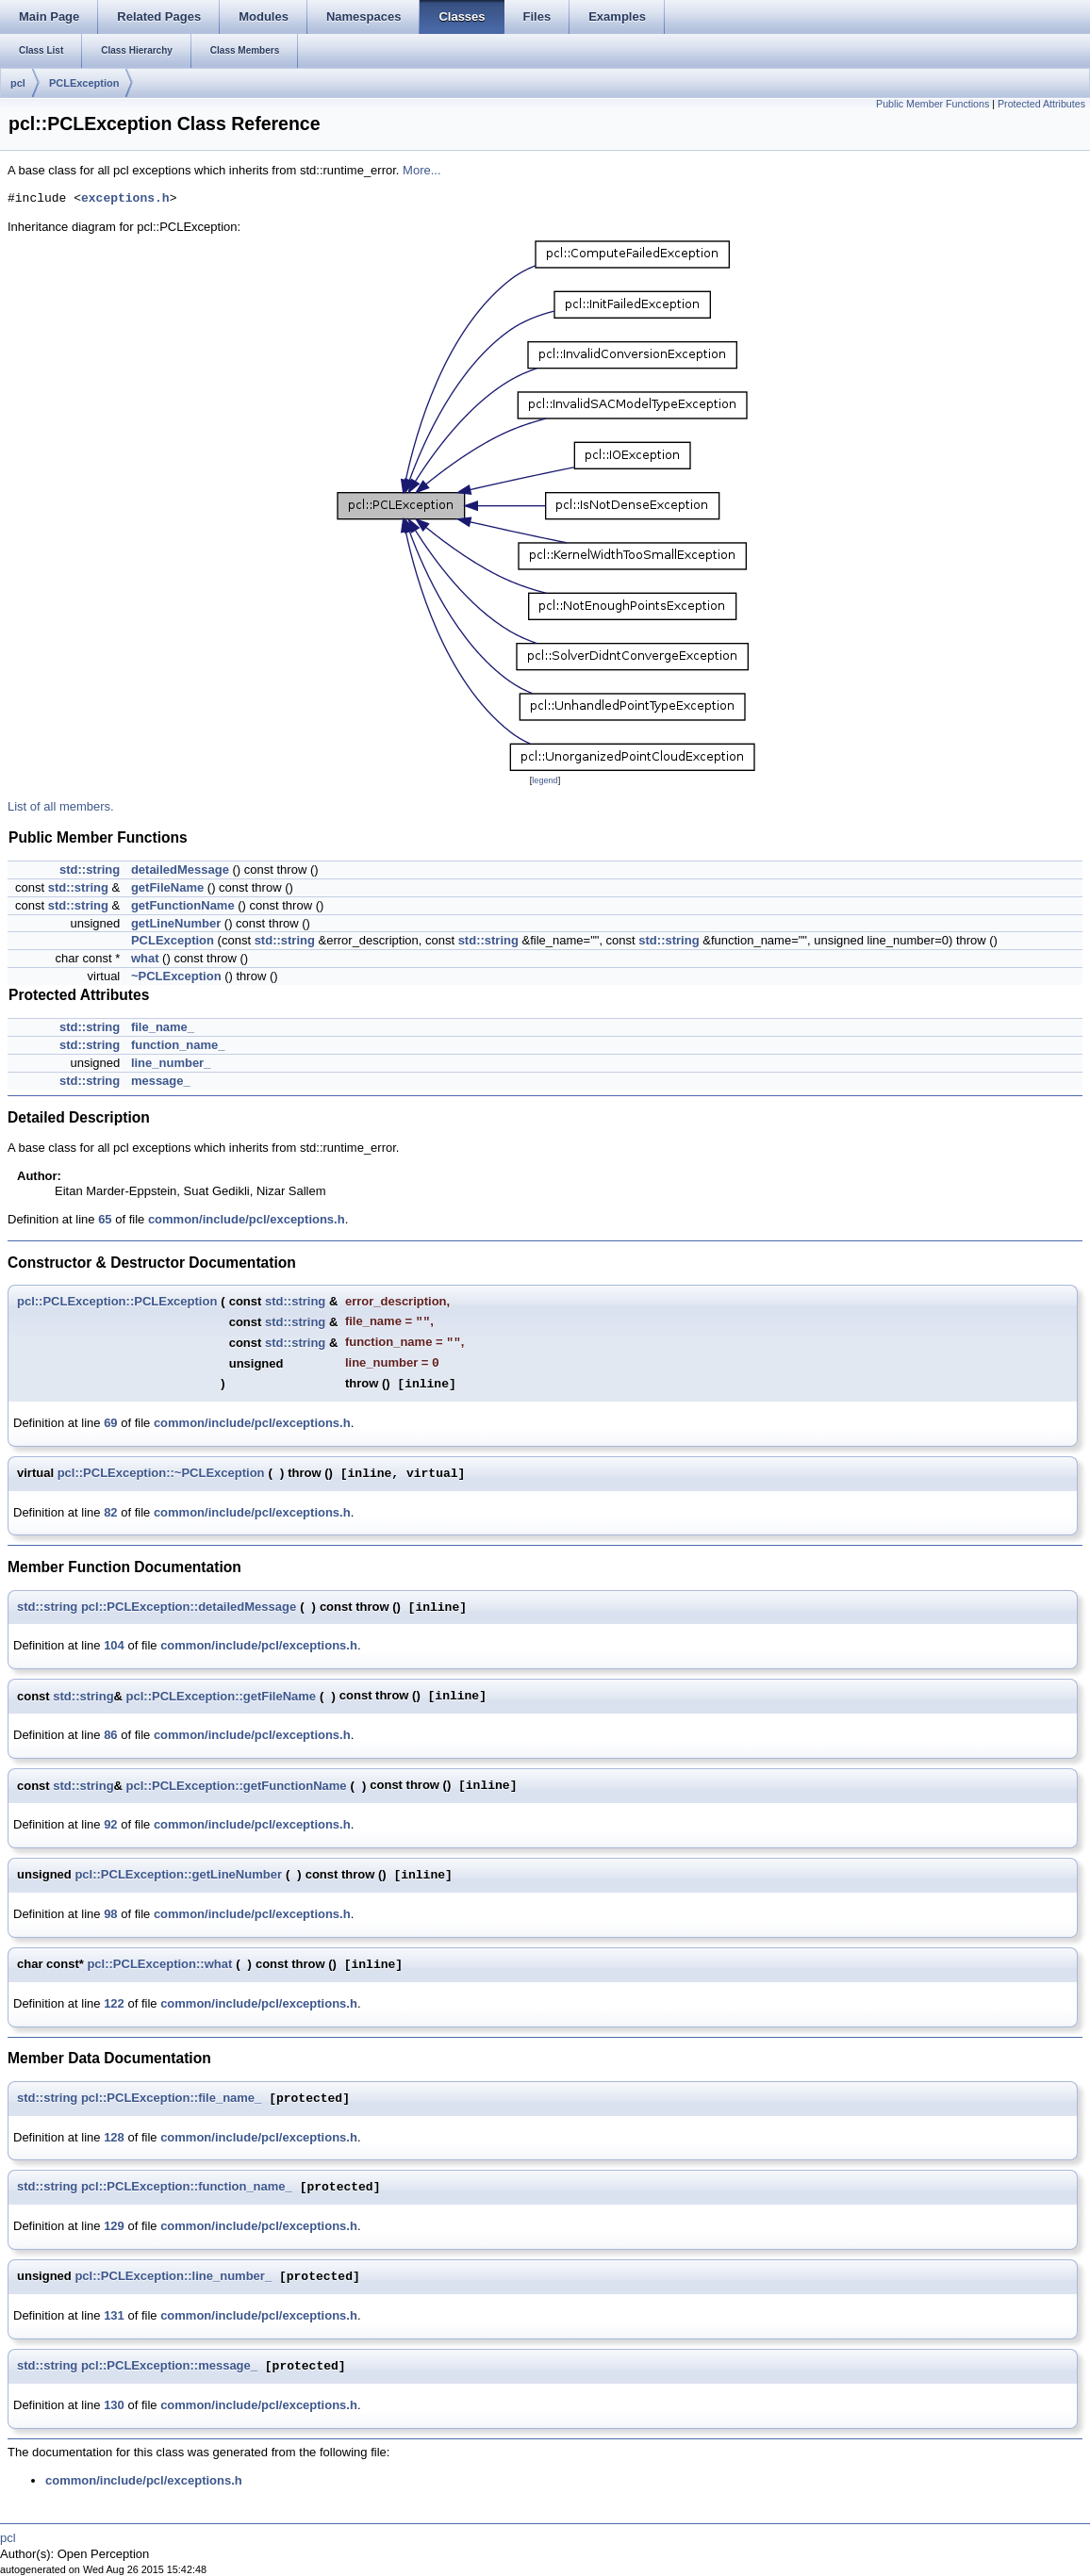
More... (421, 170)
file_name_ (162, 1027)
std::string (89, 869)
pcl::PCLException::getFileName (221, 1696)
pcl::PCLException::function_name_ (186, 2187)
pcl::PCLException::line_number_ (173, 2277)
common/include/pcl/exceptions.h (246, 1219)
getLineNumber (176, 923)
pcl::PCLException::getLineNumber (178, 1874)
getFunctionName (183, 905)
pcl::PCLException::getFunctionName (236, 1786)
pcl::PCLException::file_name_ (171, 2099)
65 (104, 1219)
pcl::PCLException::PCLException (117, 1301)
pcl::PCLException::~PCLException (161, 1473)
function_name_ (178, 1045)
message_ (160, 1081)
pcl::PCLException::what (159, 1964)
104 (114, 1645)
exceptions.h (125, 198)
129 (114, 2226)
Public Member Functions (932, 103)
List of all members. (61, 806)
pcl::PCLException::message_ (169, 2366)
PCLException (84, 83)
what (145, 958)
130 (114, 2405)
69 (110, 1423)
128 (114, 2137)
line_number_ (171, 1063)
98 (110, 1914)
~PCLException (176, 976)
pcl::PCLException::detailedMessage (188, 1607)
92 (110, 1824)
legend (544, 780)
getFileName (167, 887)
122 (114, 2003)
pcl (17, 83)
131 (114, 2315)
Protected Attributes (1041, 103)
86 (110, 1735)
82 (110, 1512)
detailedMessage (180, 869)
